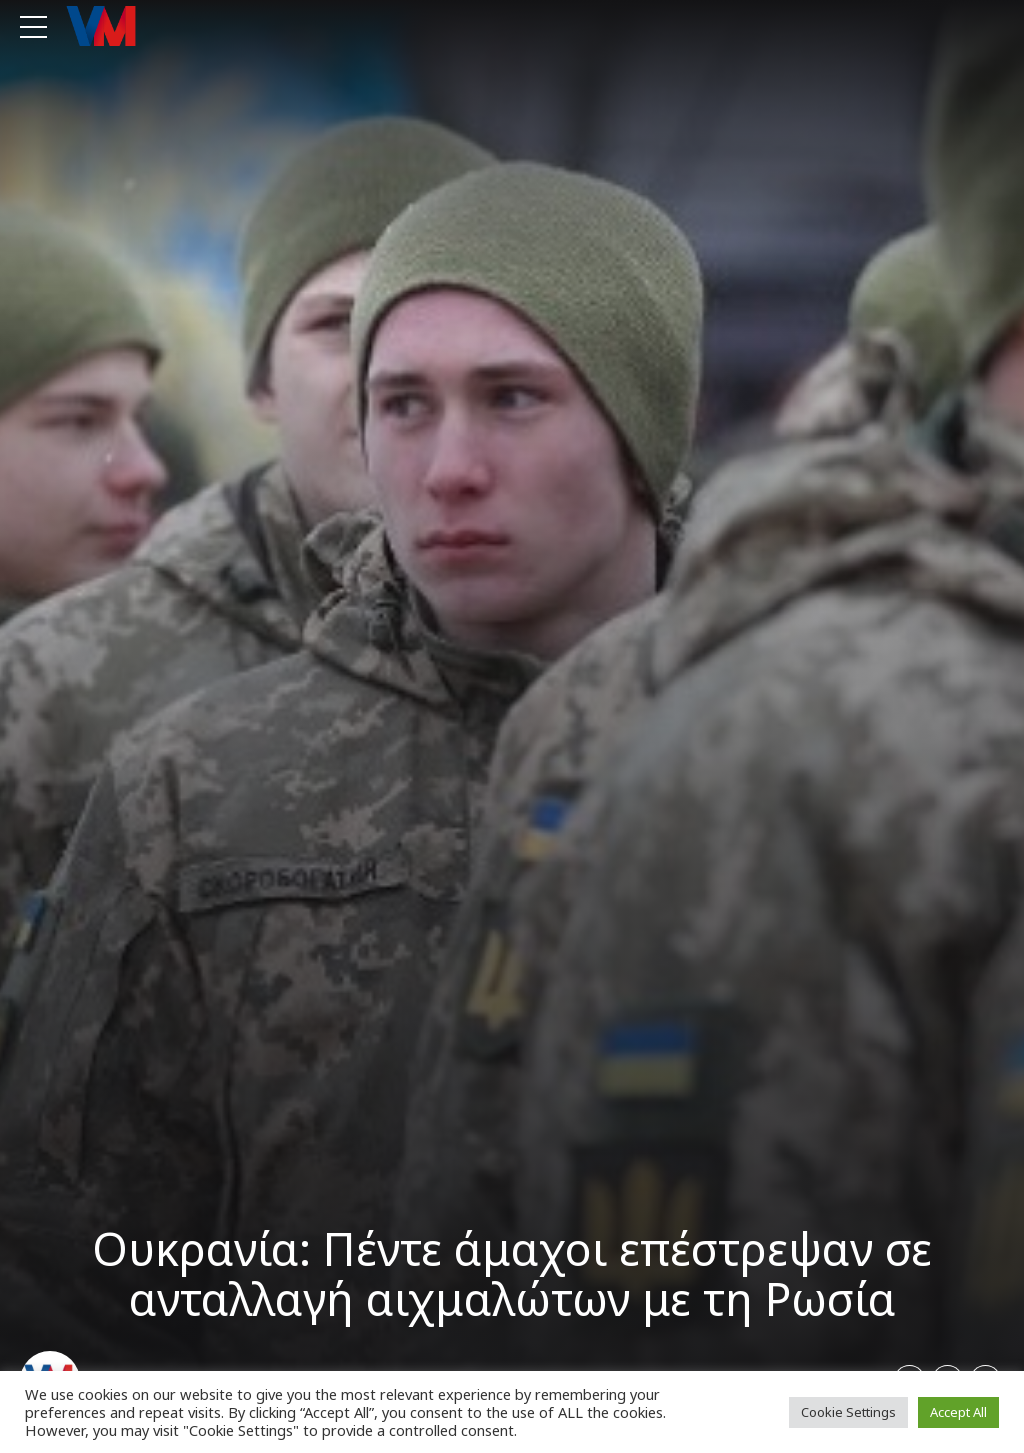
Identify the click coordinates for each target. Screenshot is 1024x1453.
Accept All (958, 1412)
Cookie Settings (848, 1412)
